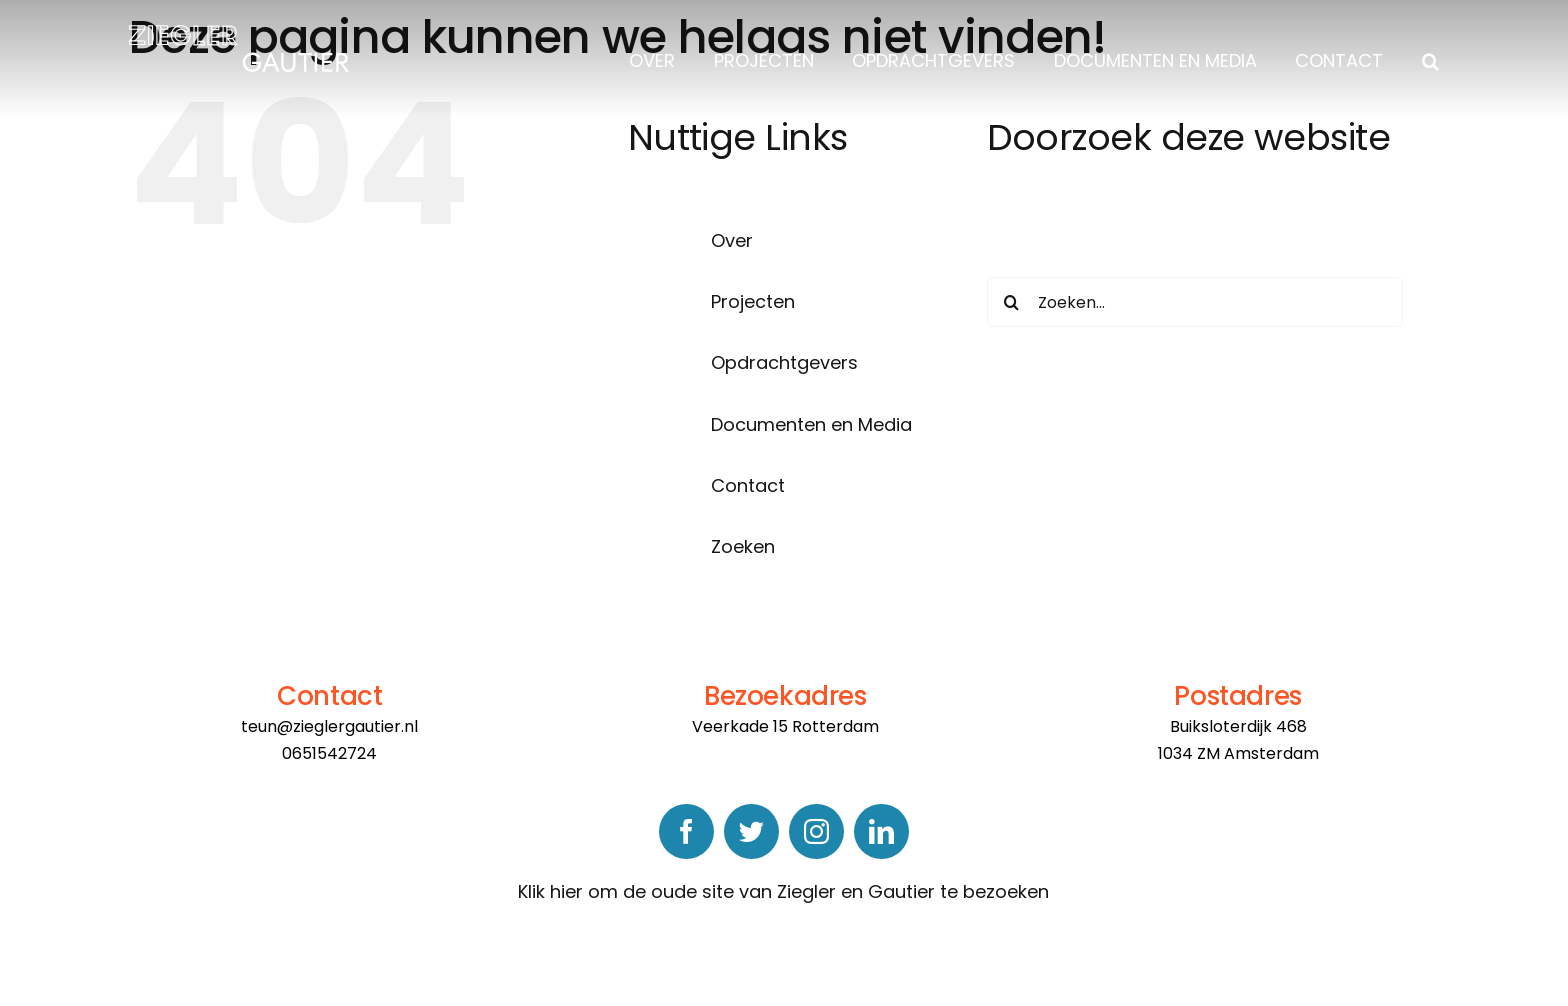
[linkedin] (881, 831)
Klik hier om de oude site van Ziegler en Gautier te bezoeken (783, 891)
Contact (748, 485)
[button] (1425, 61)
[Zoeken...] (1195, 302)
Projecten (753, 301)
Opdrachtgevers (784, 362)
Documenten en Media (811, 424)
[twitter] (751, 831)
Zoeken (743, 546)
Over (732, 240)
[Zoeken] (1012, 302)
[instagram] (816, 831)
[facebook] (686, 831)
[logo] (239, 33)
